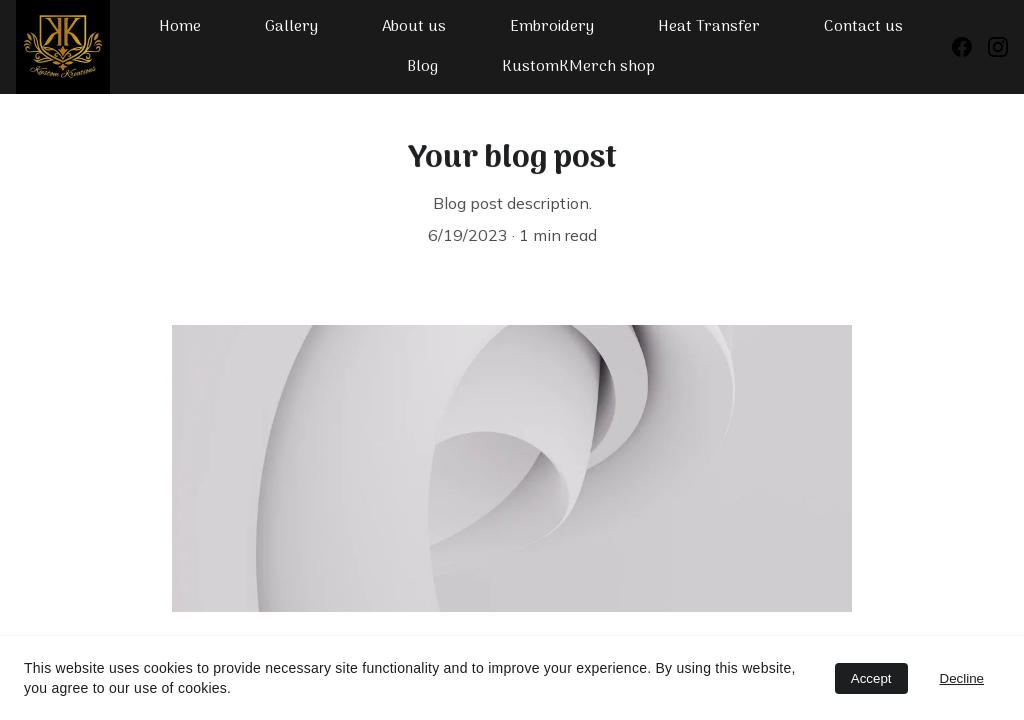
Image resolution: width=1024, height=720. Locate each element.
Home (180, 27)
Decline (962, 678)
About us (414, 27)
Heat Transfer (709, 27)
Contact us (863, 27)
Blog (422, 67)
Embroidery (552, 27)
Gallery (291, 27)
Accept (871, 678)
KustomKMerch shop (578, 67)
